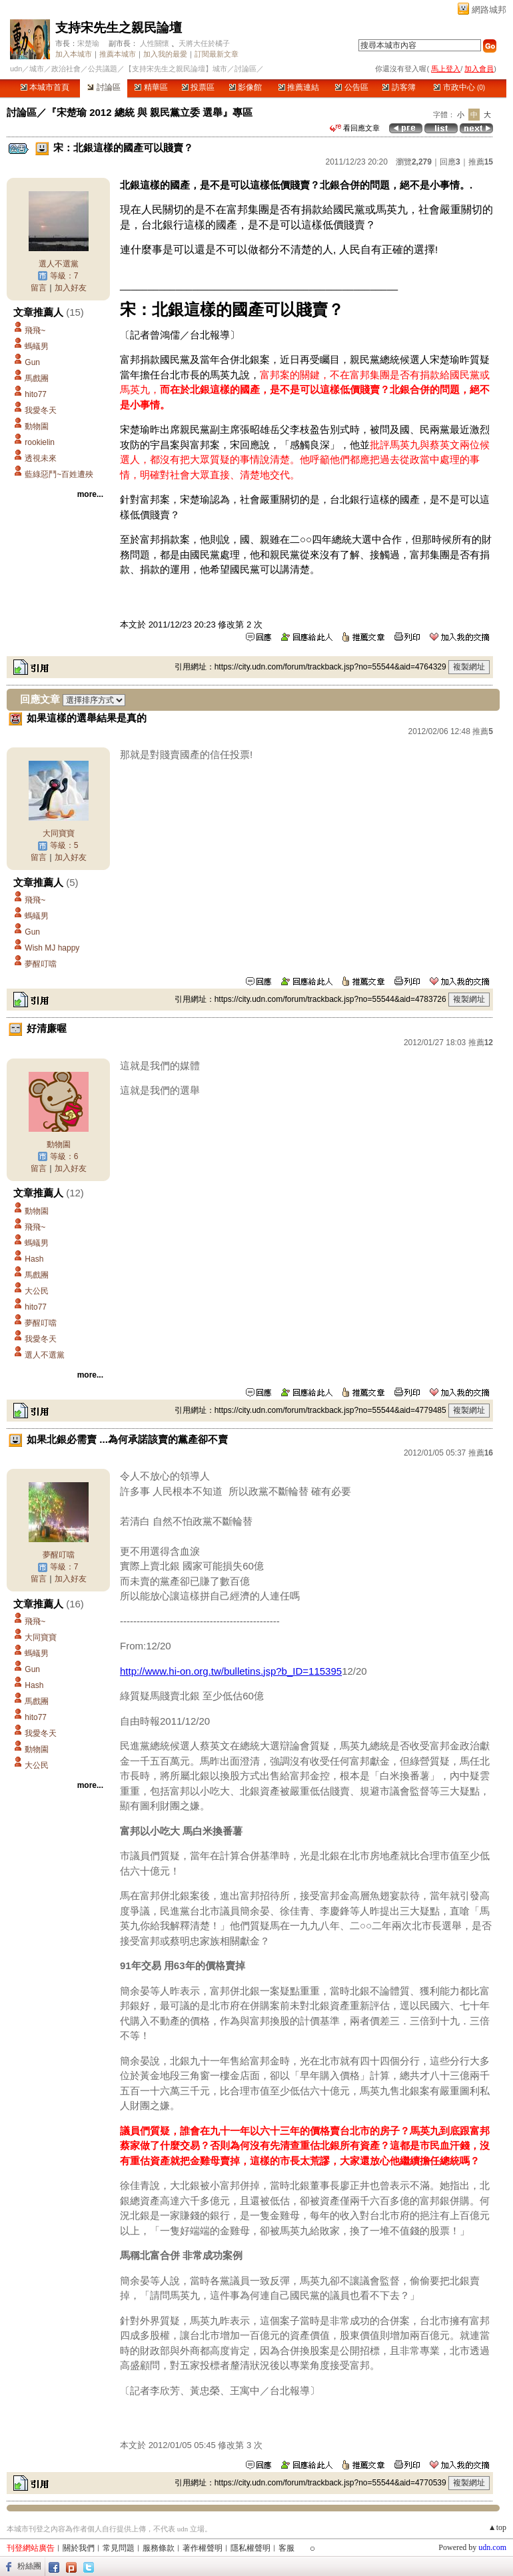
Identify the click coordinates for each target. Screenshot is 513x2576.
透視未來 (41, 458)
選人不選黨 (59, 263)
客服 (286, 2548)
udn (16, 69)
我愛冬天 (41, 410)
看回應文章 (355, 128)
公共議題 (102, 69)
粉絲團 (29, 2566)
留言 (39, 287)
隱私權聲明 (250, 2548)
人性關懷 (154, 43)
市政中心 (459, 87)
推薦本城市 (117, 54)
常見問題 (119, 2548)
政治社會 (66, 69)
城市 (36, 69)
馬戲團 (37, 378)
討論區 (103, 87)
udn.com (492, 2547)
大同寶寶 (59, 833)
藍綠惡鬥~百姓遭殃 (59, 474)
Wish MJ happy (52, 948)
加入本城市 (73, 54)
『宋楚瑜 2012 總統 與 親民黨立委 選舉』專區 (150, 112)
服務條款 (159, 2548)
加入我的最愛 (165, 54)
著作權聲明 (203, 2548)
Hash (34, 1259)
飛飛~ (35, 330)
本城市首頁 (45, 87)
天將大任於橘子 (204, 43)
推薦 (480, 162)
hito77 (36, 394)
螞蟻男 (37, 346)
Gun (32, 362)
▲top (497, 2527)
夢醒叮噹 (41, 964)
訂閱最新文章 (217, 54)
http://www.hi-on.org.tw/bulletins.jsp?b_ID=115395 (231, 1671)
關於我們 (79, 2548)
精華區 (151, 87)
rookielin (40, 442)
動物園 (37, 426)
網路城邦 (489, 10)
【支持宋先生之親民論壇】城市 (176, 69)
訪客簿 (398, 87)
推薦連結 (298, 87)
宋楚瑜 (88, 43)
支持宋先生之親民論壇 (118, 28)
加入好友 (71, 287)
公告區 (351, 87)
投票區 (198, 87)
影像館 (245, 87)
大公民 (37, 1291)
